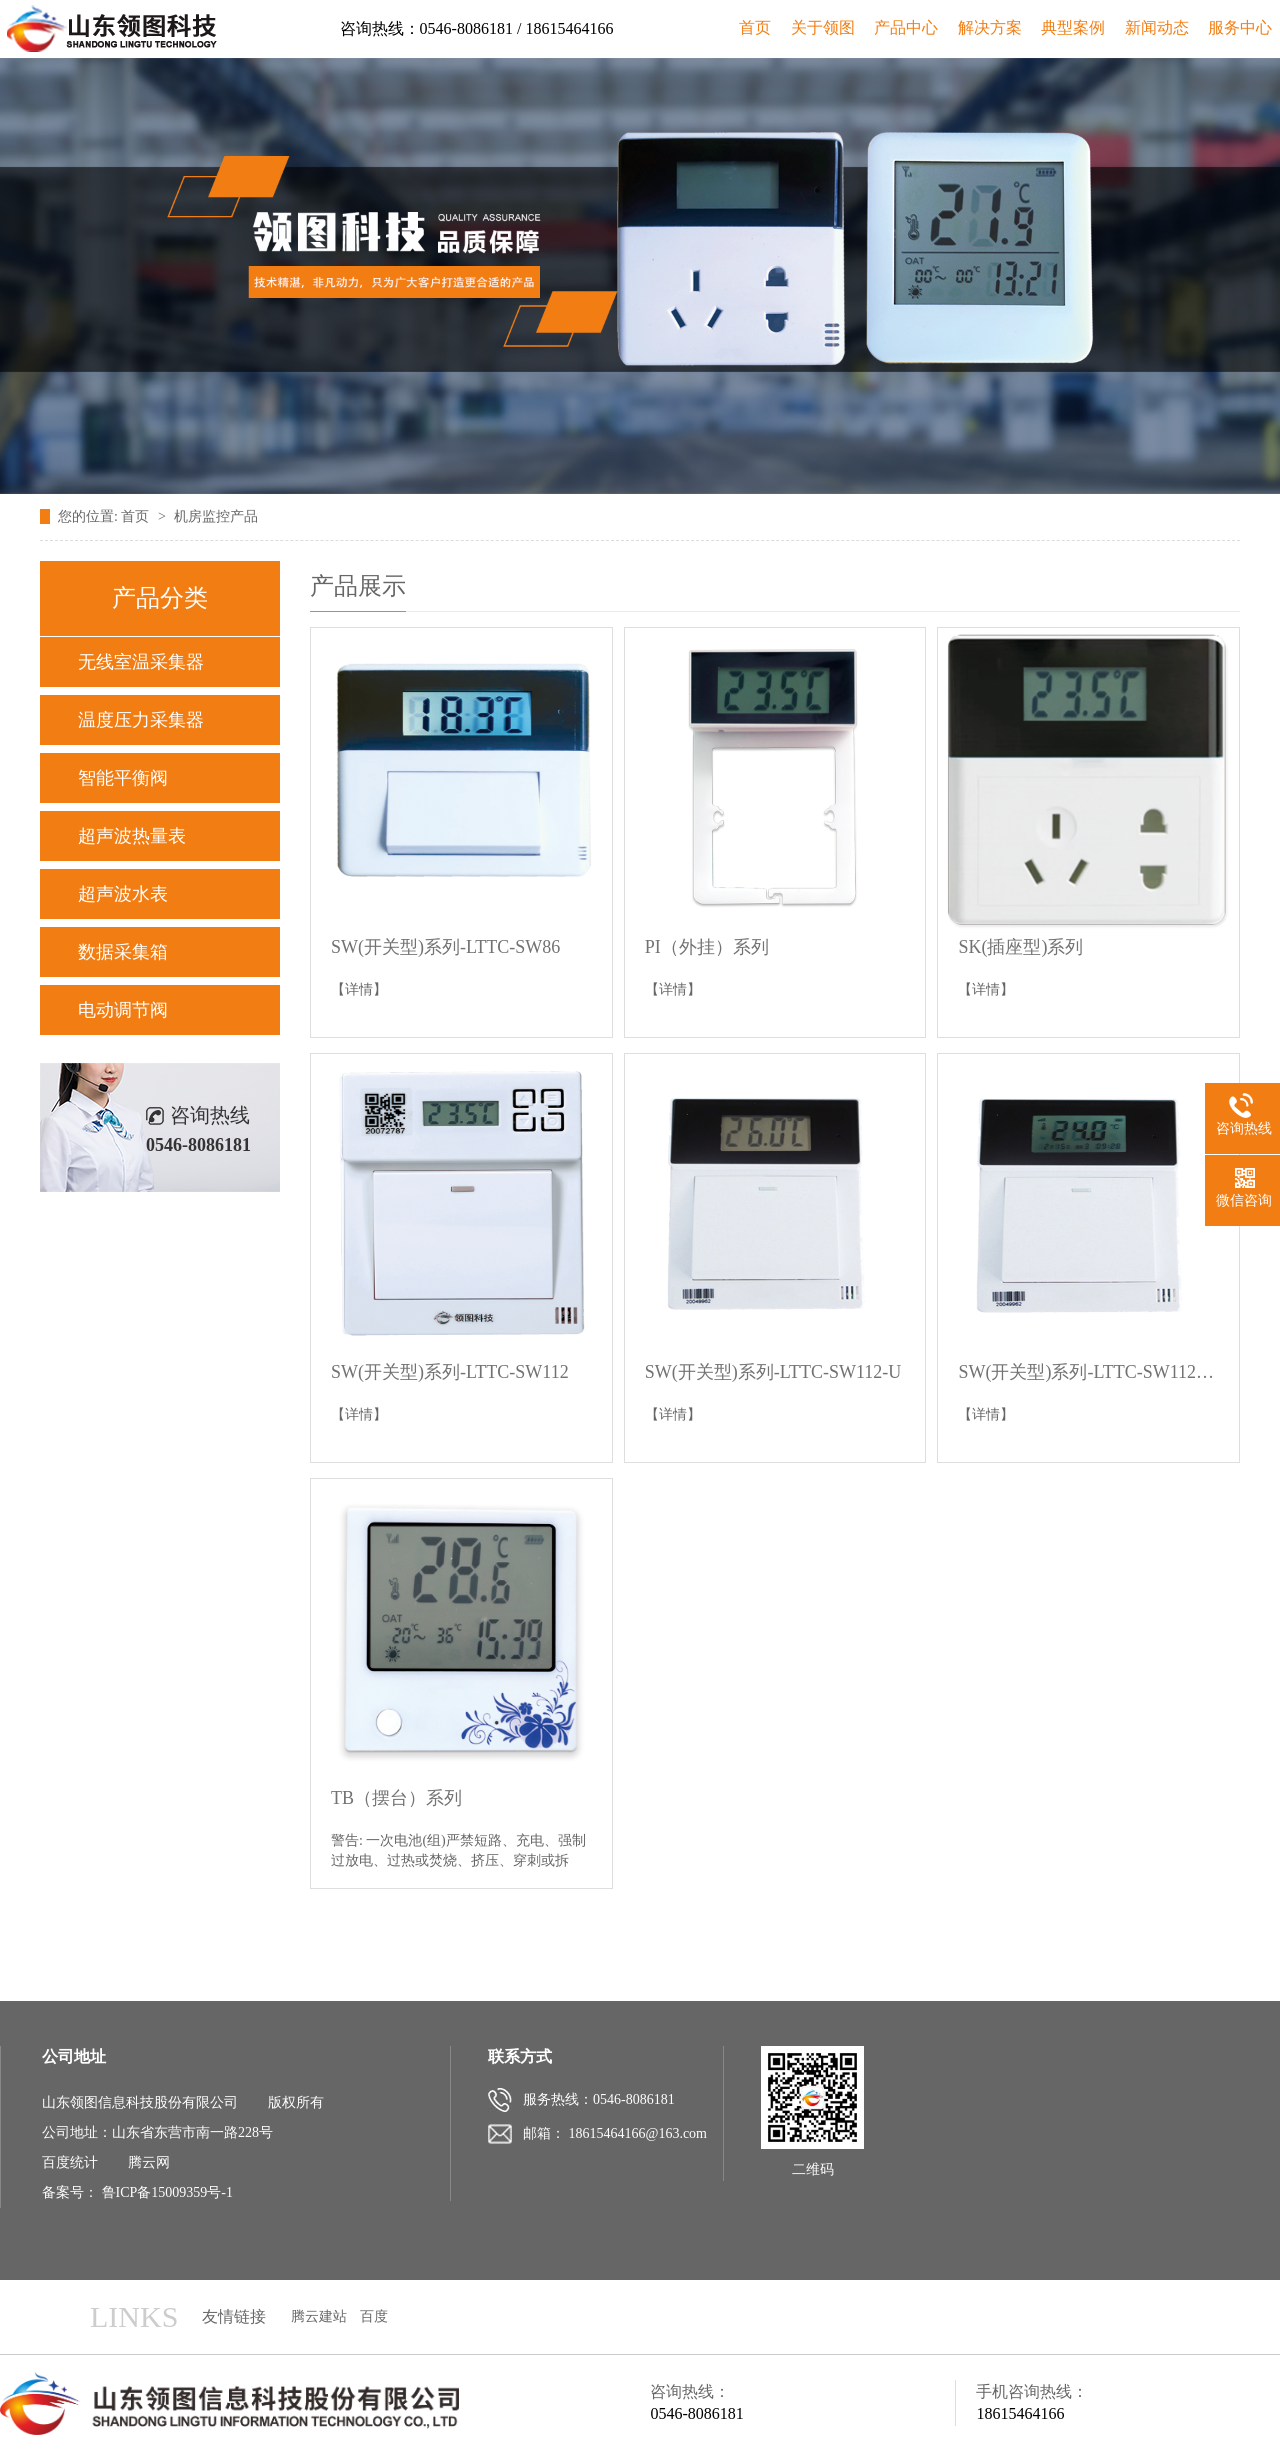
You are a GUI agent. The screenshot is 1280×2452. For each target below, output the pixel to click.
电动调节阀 (123, 1010)
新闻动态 (1157, 27)
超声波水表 (123, 894)
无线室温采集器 (141, 662)
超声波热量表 (132, 836)
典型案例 (1073, 27)
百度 (374, 2316)
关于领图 (823, 27)
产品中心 (906, 27)
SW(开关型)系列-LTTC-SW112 (450, 1372)
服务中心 (1240, 27)
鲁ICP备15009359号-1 (167, 2192)
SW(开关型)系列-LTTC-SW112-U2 (1088, 1372)
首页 (755, 27)
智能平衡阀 (123, 778)
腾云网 (149, 2162)
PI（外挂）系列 (707, 947)
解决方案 (990, 27)
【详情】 (359, 989)
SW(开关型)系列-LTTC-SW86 (445, 947)
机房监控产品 (216, 516)
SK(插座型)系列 (1020, 947)
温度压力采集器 (141, 720)
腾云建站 (319, 2316)
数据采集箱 (123, 952)
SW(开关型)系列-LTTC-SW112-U (773, 1372)
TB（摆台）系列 (396, 1798)
